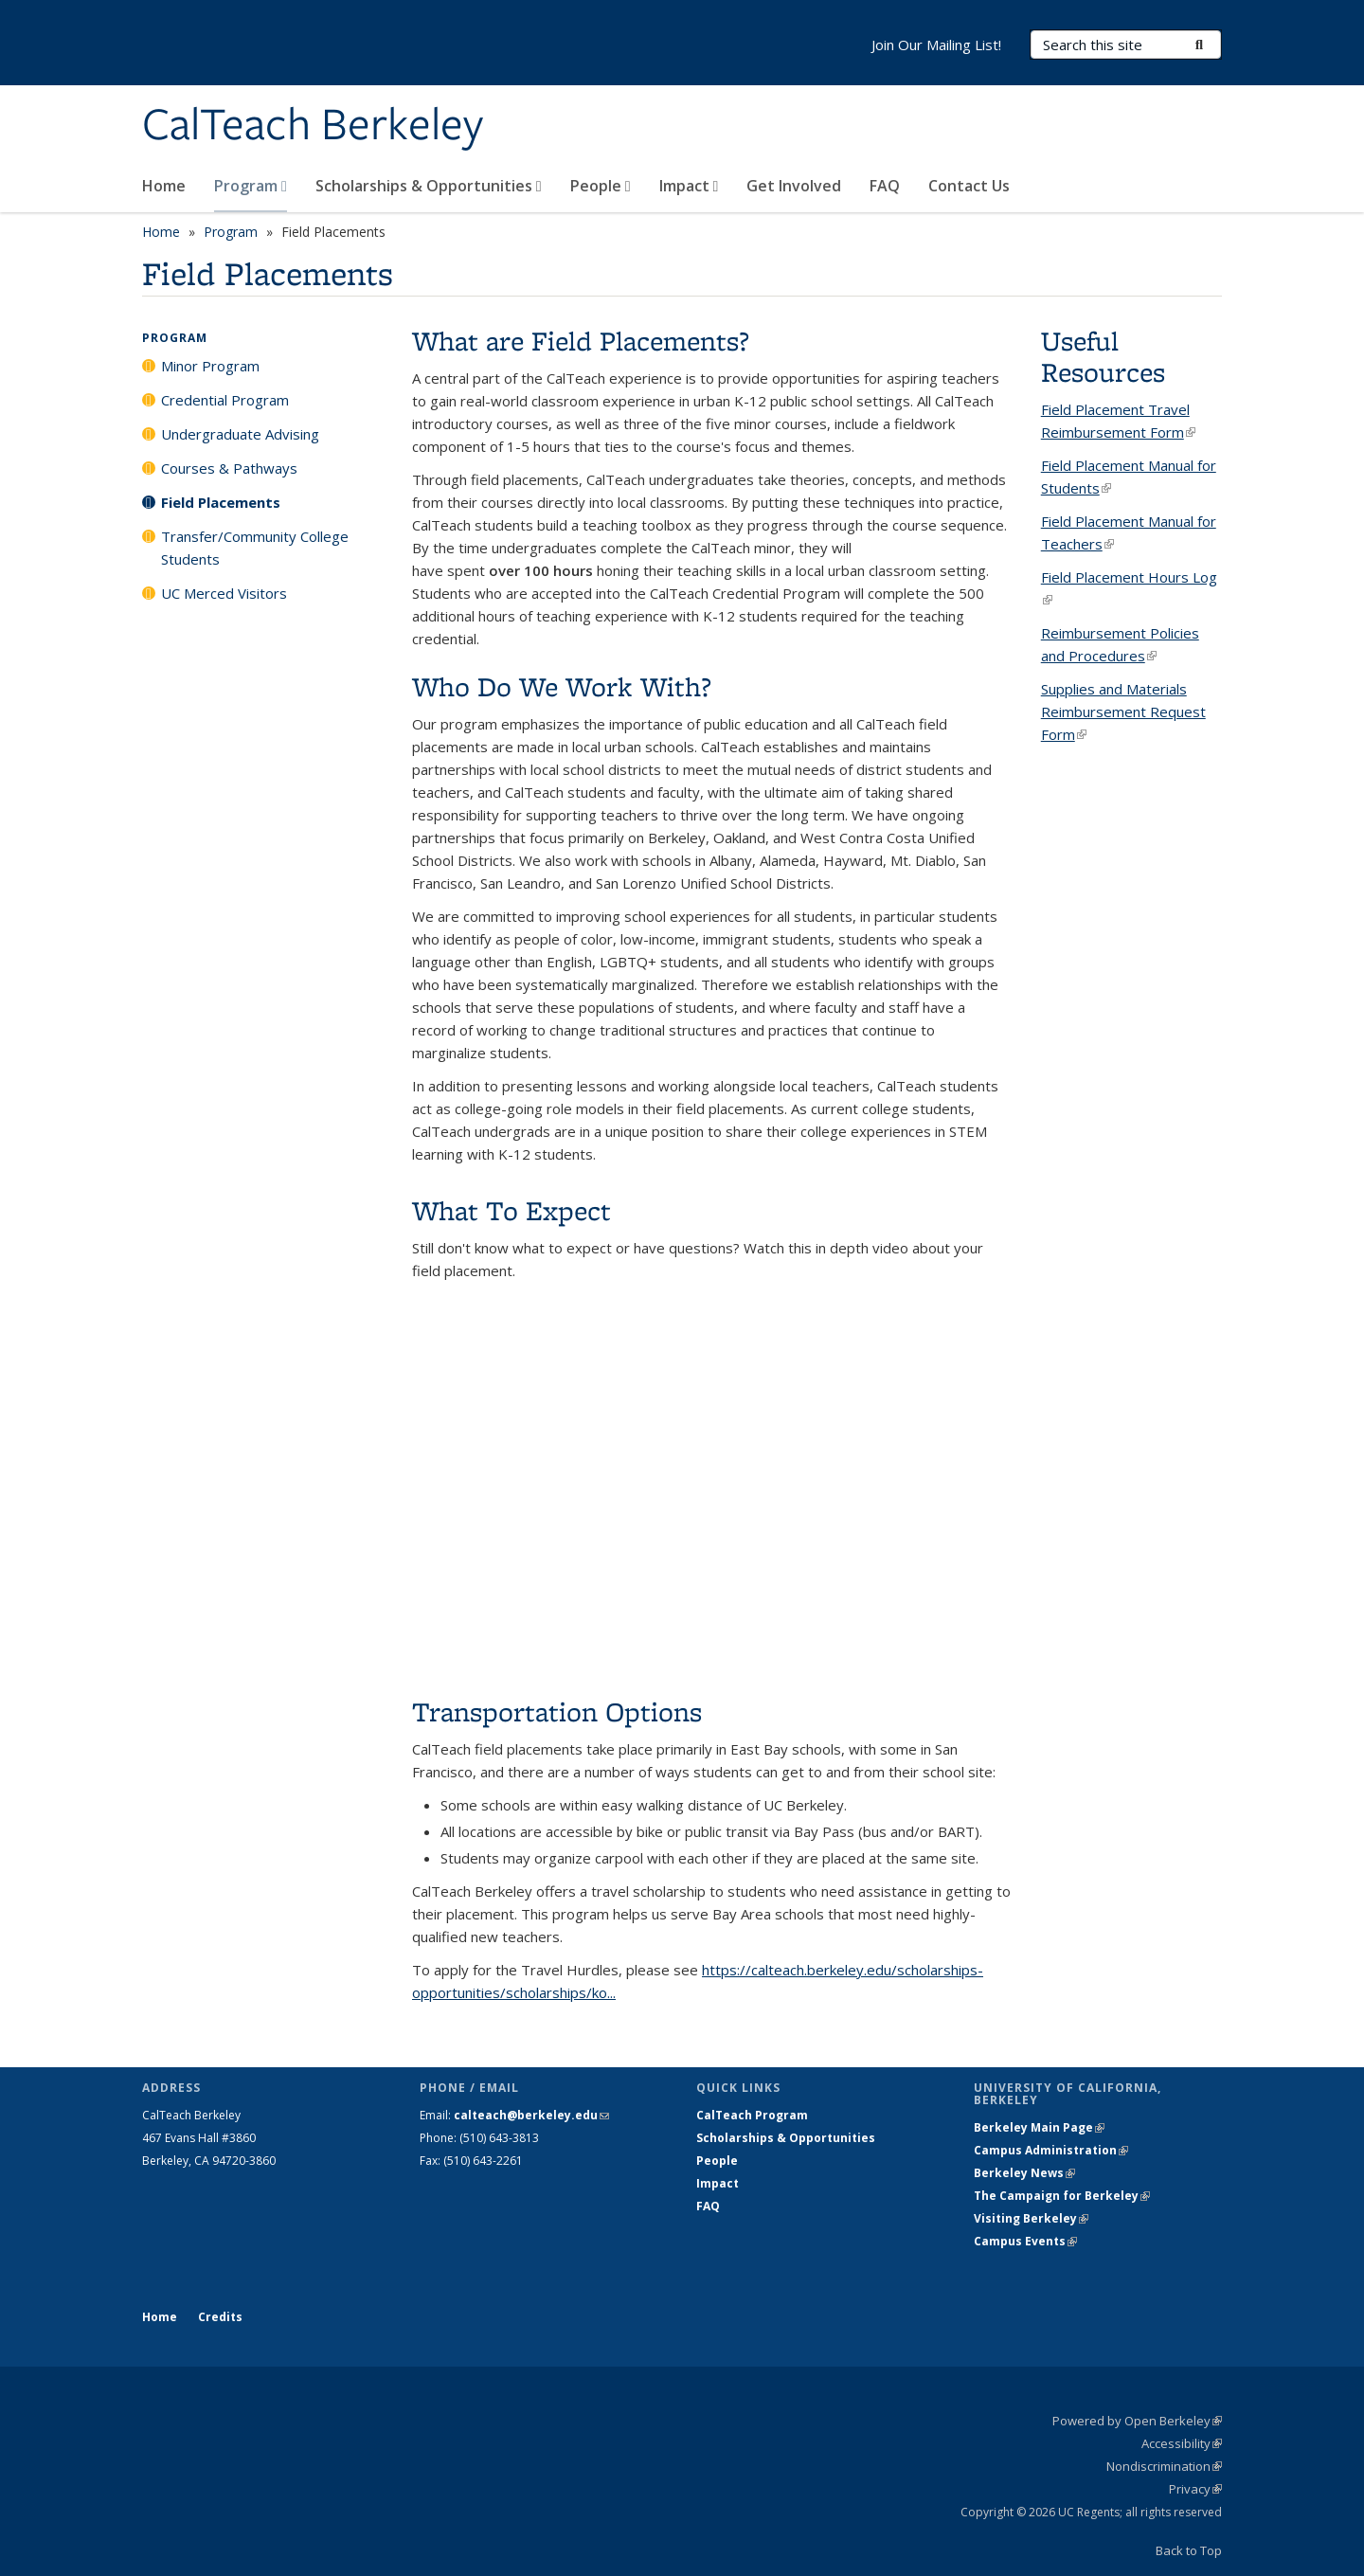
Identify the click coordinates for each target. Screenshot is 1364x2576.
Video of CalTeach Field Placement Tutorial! (712, 1494)
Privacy (1195, 2488)
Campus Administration (1051, 2150)
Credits (220, 2317)
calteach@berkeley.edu (531, 2115)
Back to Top (1189, 2550)
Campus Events (1025, 2241)
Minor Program (210, 365)
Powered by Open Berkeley (1137, 2420)
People (600, 185)
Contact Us (969, 185)
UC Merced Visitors (224, 593)
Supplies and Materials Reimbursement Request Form (1123, 711)
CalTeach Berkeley (312, 126)
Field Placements (220, 502)
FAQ (885, 185)
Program (250, 185)
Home (164, 185)
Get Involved (793, 185)
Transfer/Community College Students (255, 547)
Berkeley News (1024, 2173)
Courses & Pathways (229, 468)
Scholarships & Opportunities (428, 185)
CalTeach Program (752, 2115)
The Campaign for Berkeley (1062, 2196)
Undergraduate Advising (240, 433)
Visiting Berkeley (1031, 2218)
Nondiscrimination (1164, 2466)
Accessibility (1181, 2443)
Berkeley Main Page (1039, 2127)
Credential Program (225, 399)
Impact (689, 185)
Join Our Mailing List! (936, 44)
